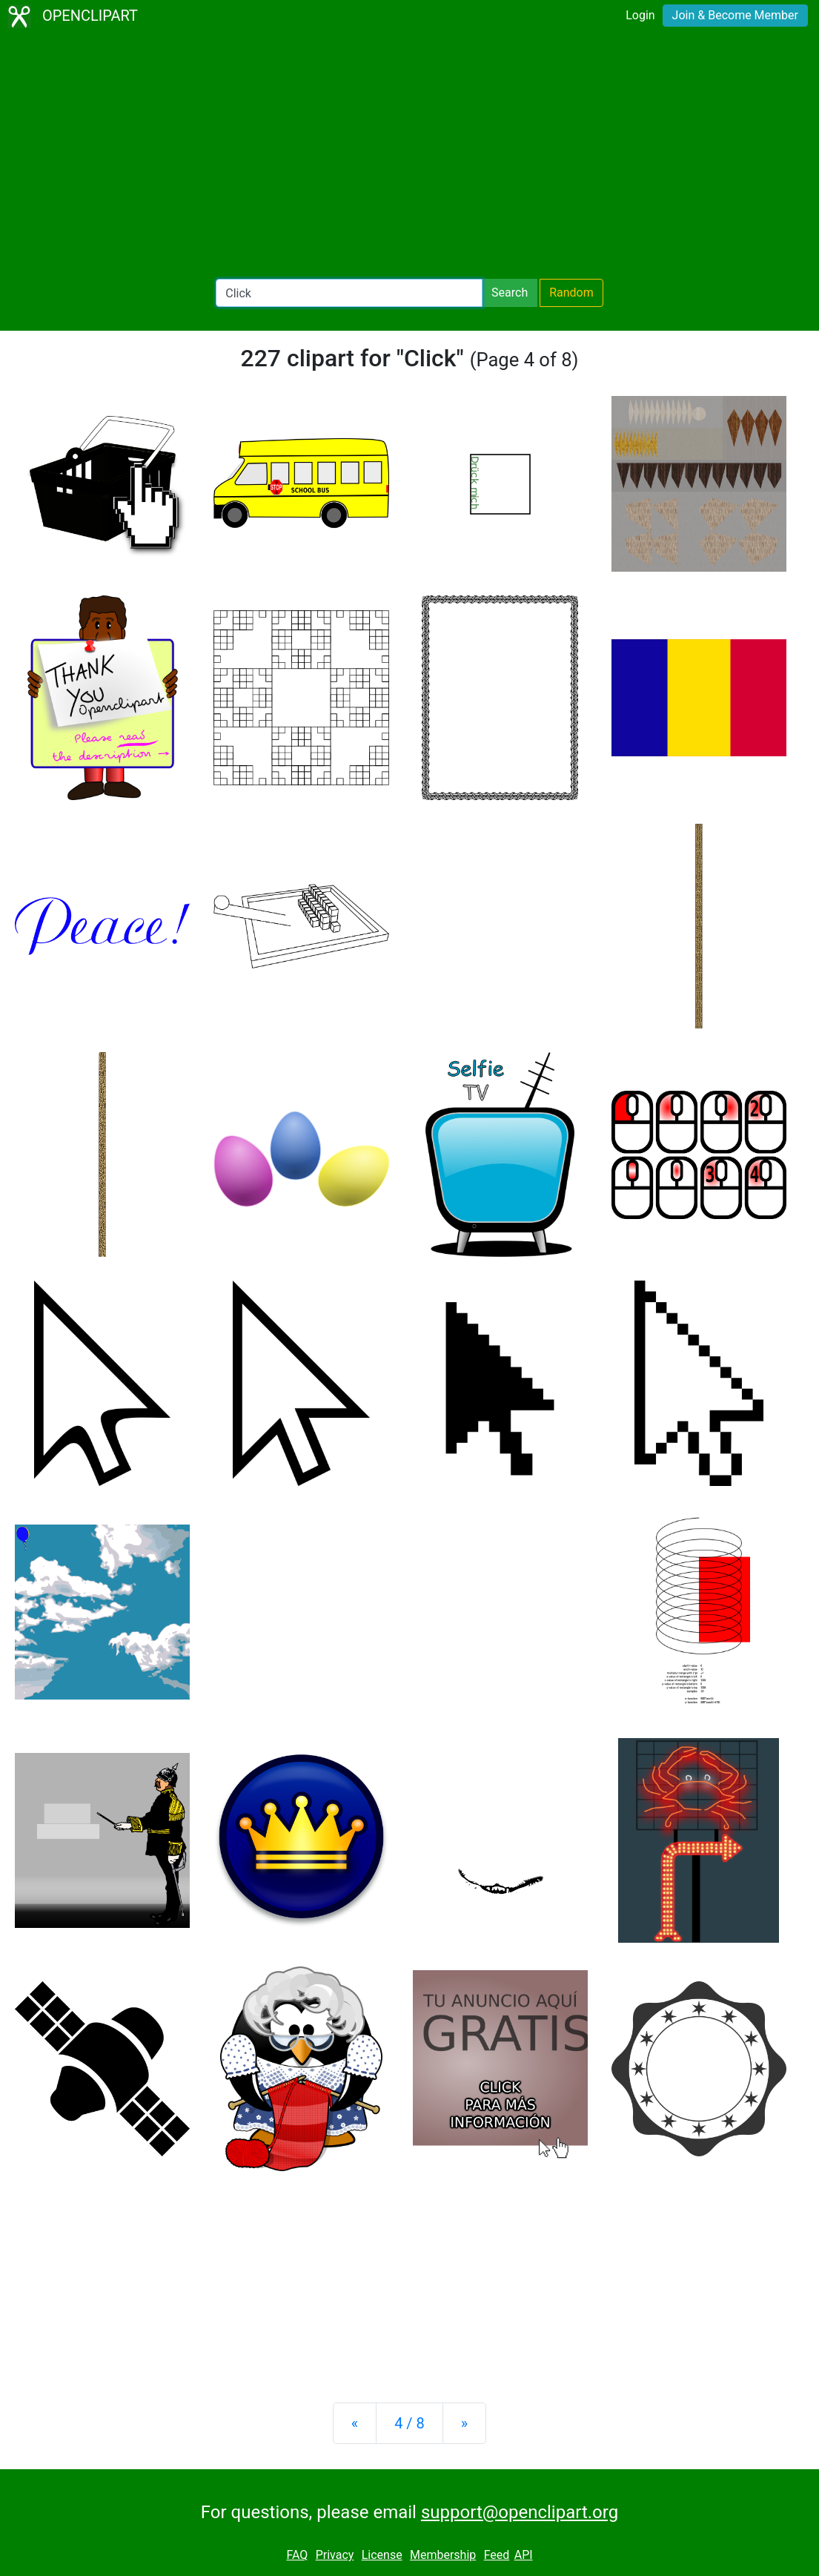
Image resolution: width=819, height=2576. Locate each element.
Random (571, 292)
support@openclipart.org (519, 2512)
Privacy (335, 2555)
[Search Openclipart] (349, 293)
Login (640, 15)
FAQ (297, 2555)
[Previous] (355, 2423)
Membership (443, 2555)
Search (509, 292)
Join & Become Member (735, 15)
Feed (497, 2555)
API (523, 2555)
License (382, 2555)
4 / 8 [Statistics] (409, 2423)
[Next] (464, 2423)
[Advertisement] (409, 156)
